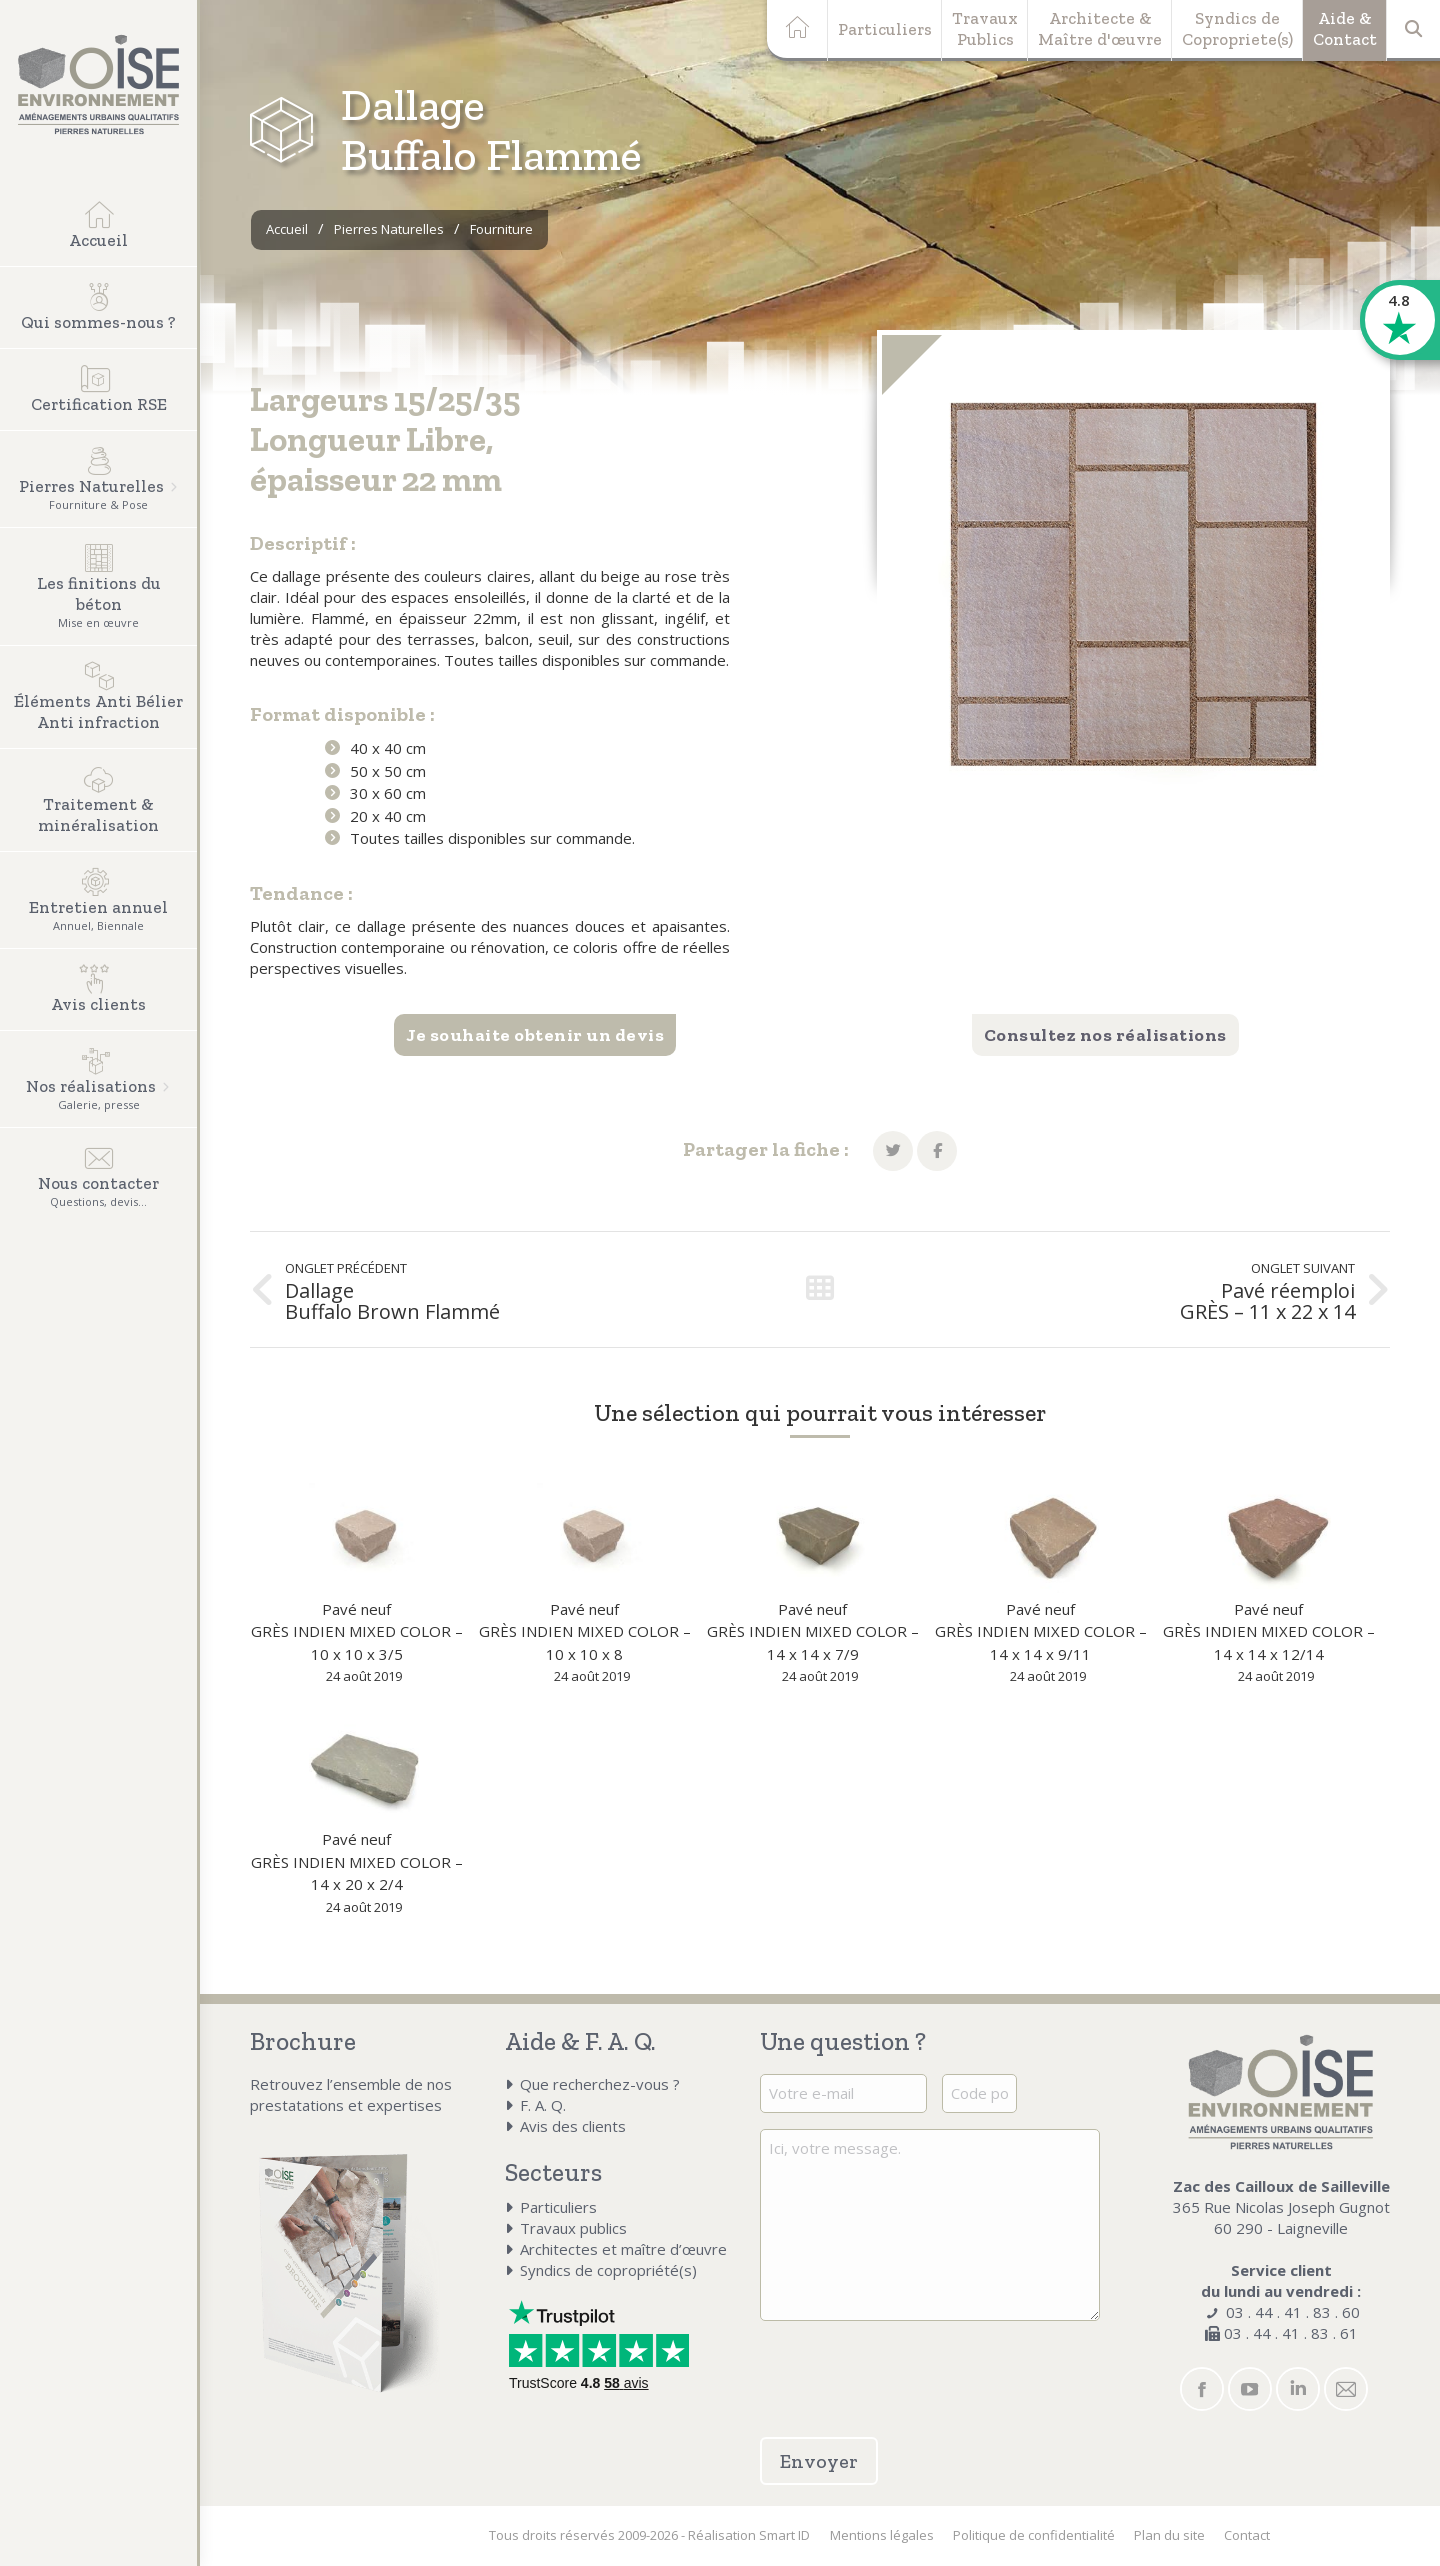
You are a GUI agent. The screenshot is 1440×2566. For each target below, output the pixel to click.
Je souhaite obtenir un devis (535, 1035)
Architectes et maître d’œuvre (623, 2249)
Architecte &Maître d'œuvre (1100, 28)
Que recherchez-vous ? (600, 2084)
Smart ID (784, 2535)
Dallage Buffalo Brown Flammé (392, 1301)
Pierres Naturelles (389, 229)
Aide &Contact (1345, 28)
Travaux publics (573, 2228)
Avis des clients (573, 2126)
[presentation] (877, 2367)
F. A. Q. (543, 2105)
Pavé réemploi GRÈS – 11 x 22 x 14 (1267, 1301)
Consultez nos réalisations (1105, 1035)
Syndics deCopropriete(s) (1237, 28)
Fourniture (501, 229)
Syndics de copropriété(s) (608, 2270)
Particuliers (885, 29)
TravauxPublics (985, 28)
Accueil (287, 229)
